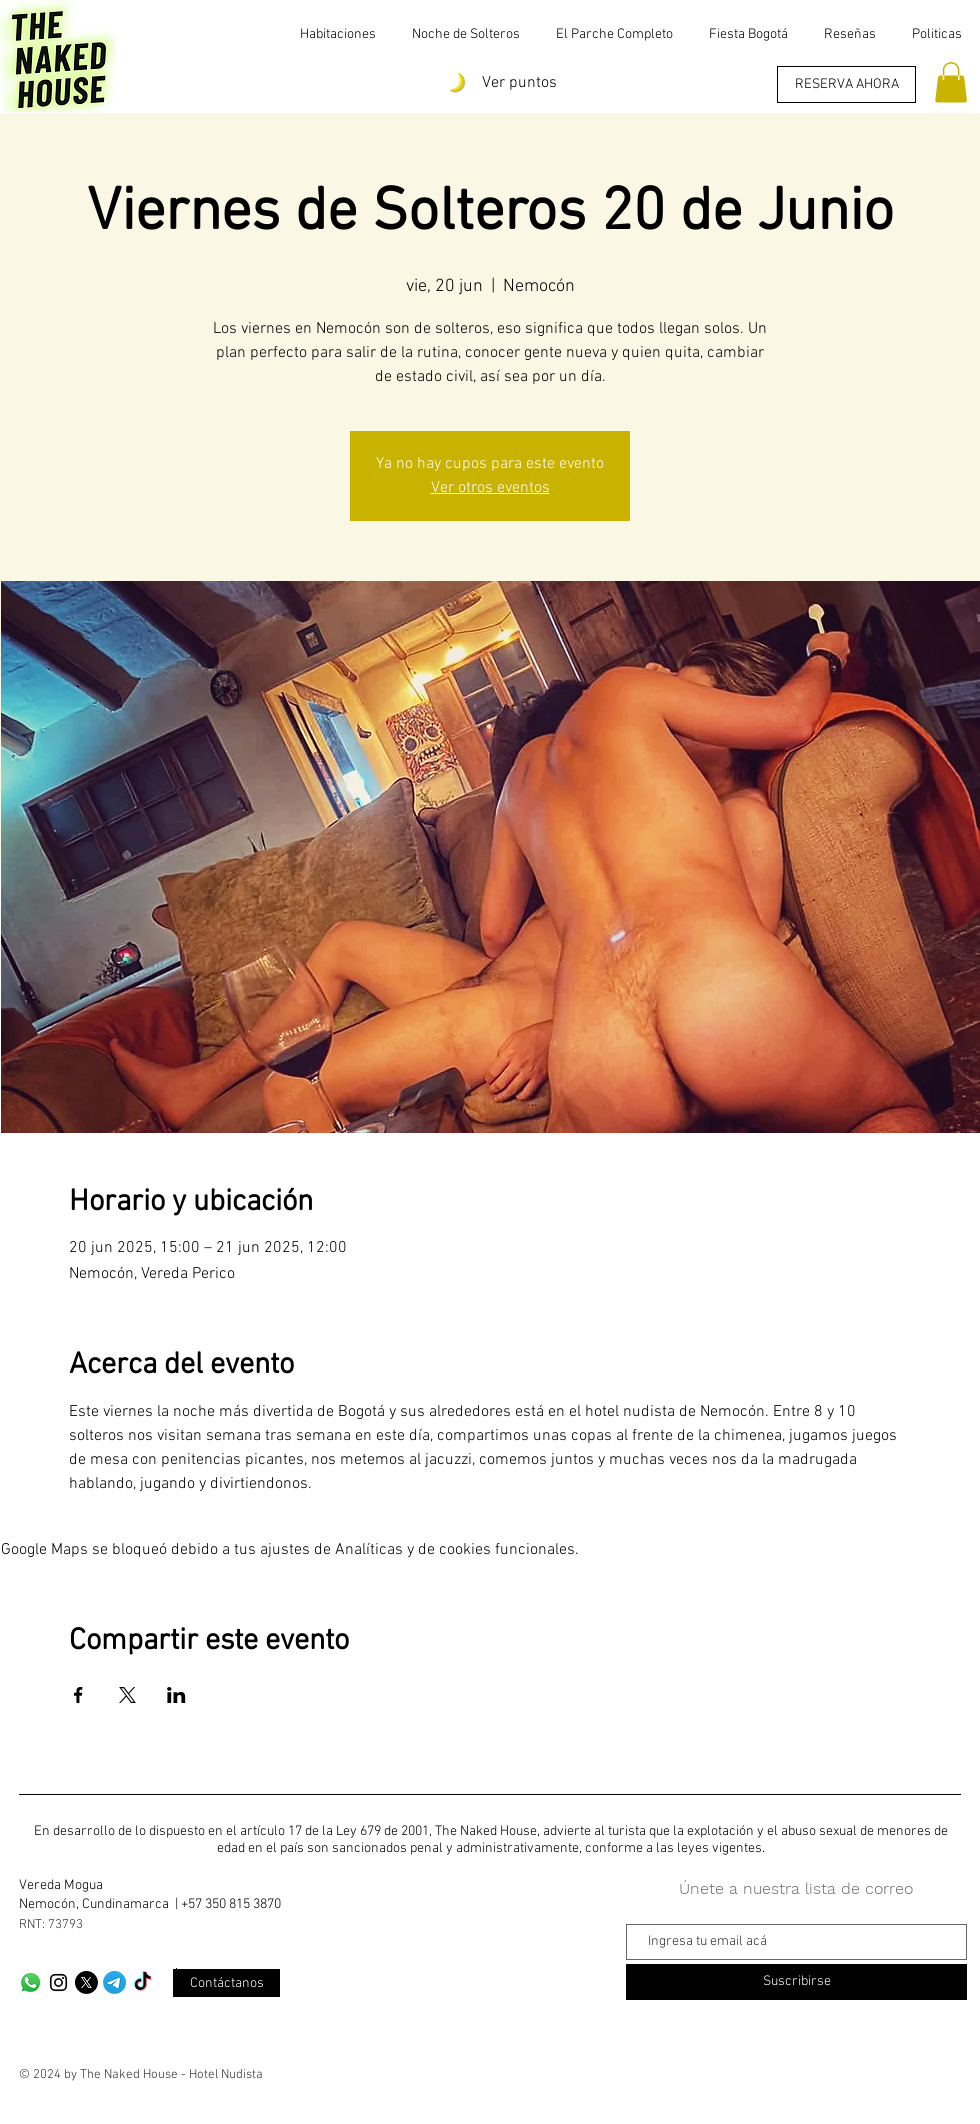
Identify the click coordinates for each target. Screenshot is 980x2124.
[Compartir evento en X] (127, 1695)
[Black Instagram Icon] (58, 1982)
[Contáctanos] (226, 1983)
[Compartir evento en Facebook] (78, 1695)
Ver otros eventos (490, 488)
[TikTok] (142, 1982)
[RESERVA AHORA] (846, 84)
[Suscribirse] (796, 1982)
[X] (86, 1982)
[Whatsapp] (30, 1982)
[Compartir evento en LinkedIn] (176, 1695)
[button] (951, 82)
